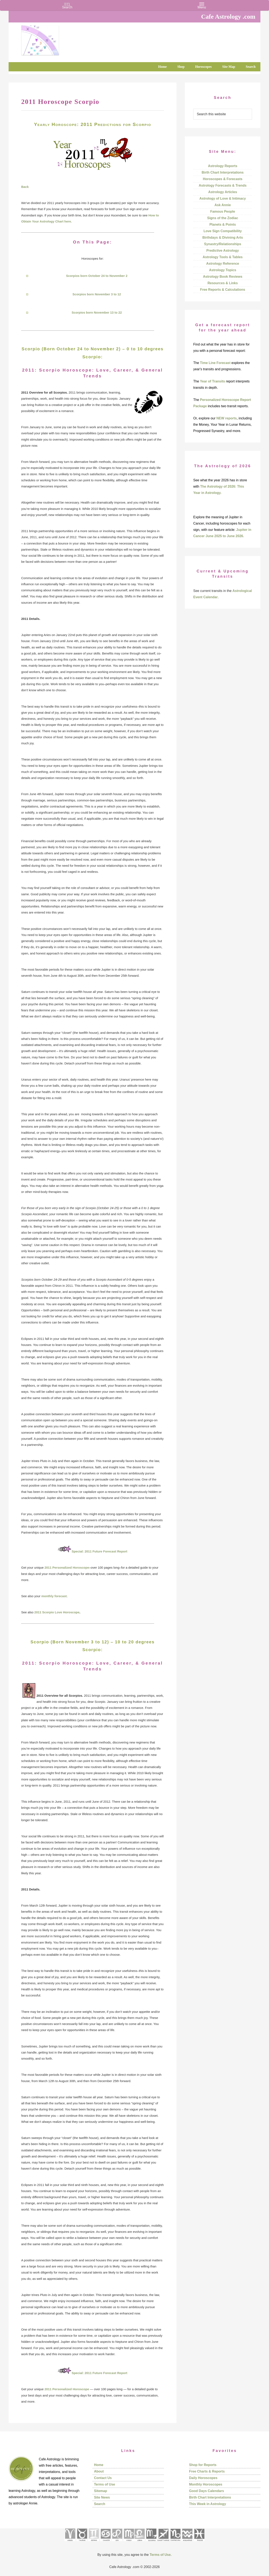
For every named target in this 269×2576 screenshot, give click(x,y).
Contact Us (103, 2478)
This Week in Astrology (207, 2504)
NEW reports (226, 418)
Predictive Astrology (222, 250)
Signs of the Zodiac (222, 218)
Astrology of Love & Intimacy (222, 198)
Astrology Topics (222, 270)
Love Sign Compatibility (223, 231)
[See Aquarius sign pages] (187, 2542)
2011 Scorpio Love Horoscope (57, 1612)
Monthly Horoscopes (205, 2484)
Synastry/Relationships (222, 244)
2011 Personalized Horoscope (66, 1567)
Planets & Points (222, 224)
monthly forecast (54, 1596)
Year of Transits (212, 381)
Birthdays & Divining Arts (222, 237)
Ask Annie (222, 205)
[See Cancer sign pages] (105, 2542)
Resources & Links (223, 283)
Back (25, 186)
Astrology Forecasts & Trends (223, 185)
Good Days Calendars (206, 2491)
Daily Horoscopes (203, 2478)
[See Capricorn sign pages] (175, 2542)
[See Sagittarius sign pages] (163, 2542)
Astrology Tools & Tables (223, 257)
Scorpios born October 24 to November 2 (97, 275)
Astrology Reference (222, 263)
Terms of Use (104, 2484)
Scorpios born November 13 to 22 (97, 312)
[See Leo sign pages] (117, 2542)
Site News (102, 2497)
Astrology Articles (222, 192)
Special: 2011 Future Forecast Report (99, 1551)
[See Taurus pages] (81, 2542)
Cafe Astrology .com (52, 39)
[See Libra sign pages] (139, 2542)
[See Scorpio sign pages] (151, 2542)
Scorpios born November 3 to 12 (97, 294)
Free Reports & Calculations (222, 289)
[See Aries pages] (69, 2542)
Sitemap (100, 2491)
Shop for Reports (203, 2465)
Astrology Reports (222, 166)
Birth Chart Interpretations (223, 172)
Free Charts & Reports (207, 2471)
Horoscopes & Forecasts (223, 179)
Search (99, 2504)
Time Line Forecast (215, 363)
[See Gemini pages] (93, 2542)
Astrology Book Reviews (222, 276)
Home (98, 2465)
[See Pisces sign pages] (199, 2542)
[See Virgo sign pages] (128, 2542)
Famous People (222, 211)
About (99, 2471)
